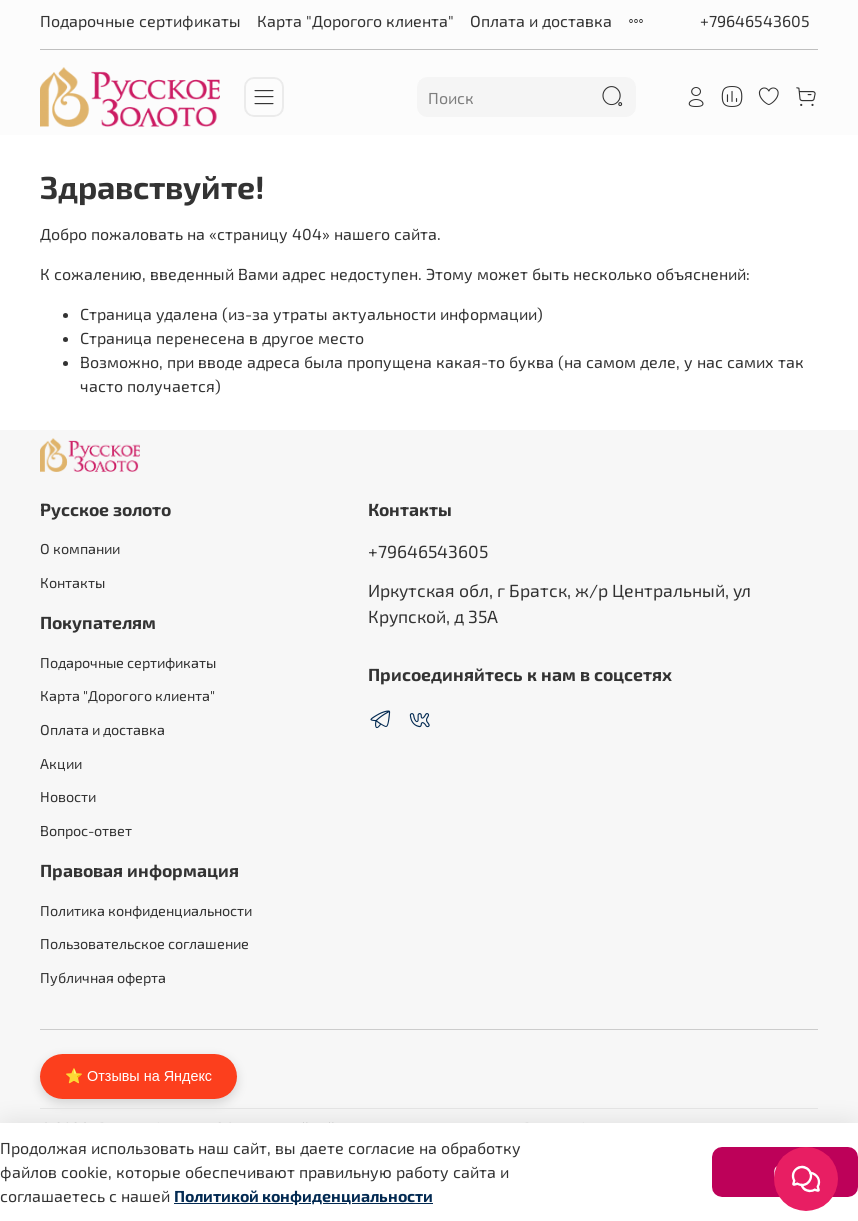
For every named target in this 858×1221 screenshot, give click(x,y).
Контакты (72, 582)
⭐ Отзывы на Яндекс (138, 1076)
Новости (68, 796)
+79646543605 (755, 20)
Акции (61, 763)
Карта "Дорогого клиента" (355, 20)
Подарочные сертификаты (140, 20)
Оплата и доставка (541, 20)
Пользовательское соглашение (144, 943)
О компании (80, 548)
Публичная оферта (103, 977)
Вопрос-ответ (86, 830)
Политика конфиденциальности (146, 910)
